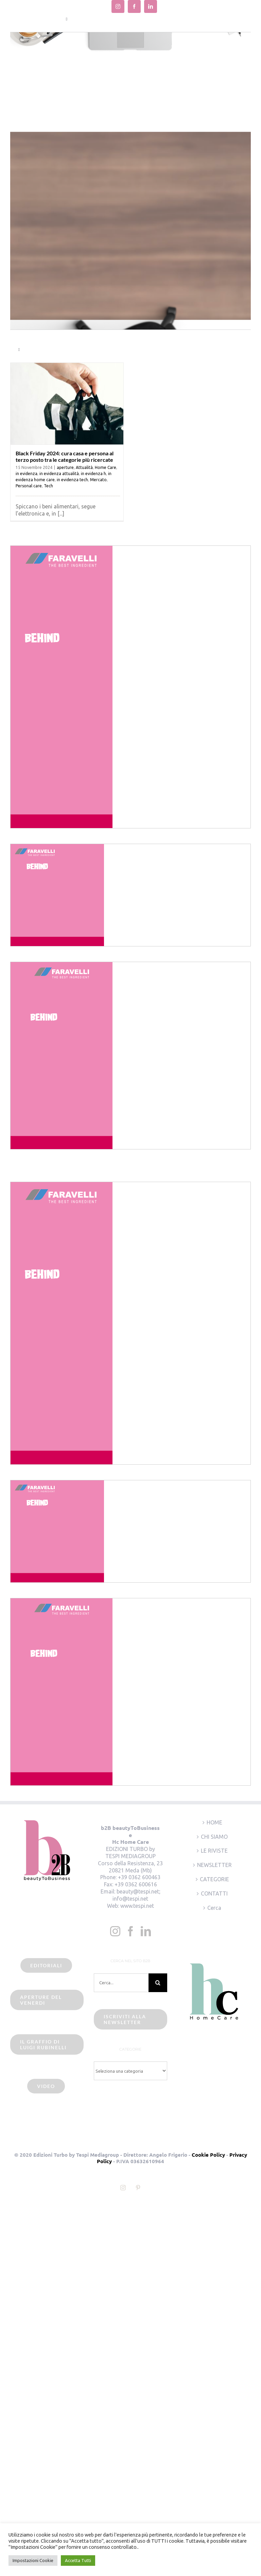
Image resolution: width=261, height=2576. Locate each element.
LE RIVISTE (214, 1851)
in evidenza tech (72, 479)
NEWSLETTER (214, 1865)
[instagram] (117, 6)
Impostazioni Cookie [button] (33, 2560)
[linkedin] (150, 6)
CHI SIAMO (214, 1837)
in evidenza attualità (59, 473)
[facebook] (134, 6)
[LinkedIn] (146, 1931)
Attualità (84, 467)
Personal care (29, 486)
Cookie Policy (208, 2154)
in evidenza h (93, 473)
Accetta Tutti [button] (78, 2560)
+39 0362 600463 (139, 1877)
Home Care (105, 467)
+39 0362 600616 (136, 1884)
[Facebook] (130, 1931)
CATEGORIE (214, 1879)
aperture (65, 467)
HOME (214, 1822)
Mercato (98, 479)
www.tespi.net (137, 1906)
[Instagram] (115, 1931)
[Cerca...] (121, 1982)
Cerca (214, 1908)
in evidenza (26, 473)
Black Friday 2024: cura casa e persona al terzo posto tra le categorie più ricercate (65, 456)
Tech (48, 486)
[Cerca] (158, 1982)
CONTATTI (214, 1893)
